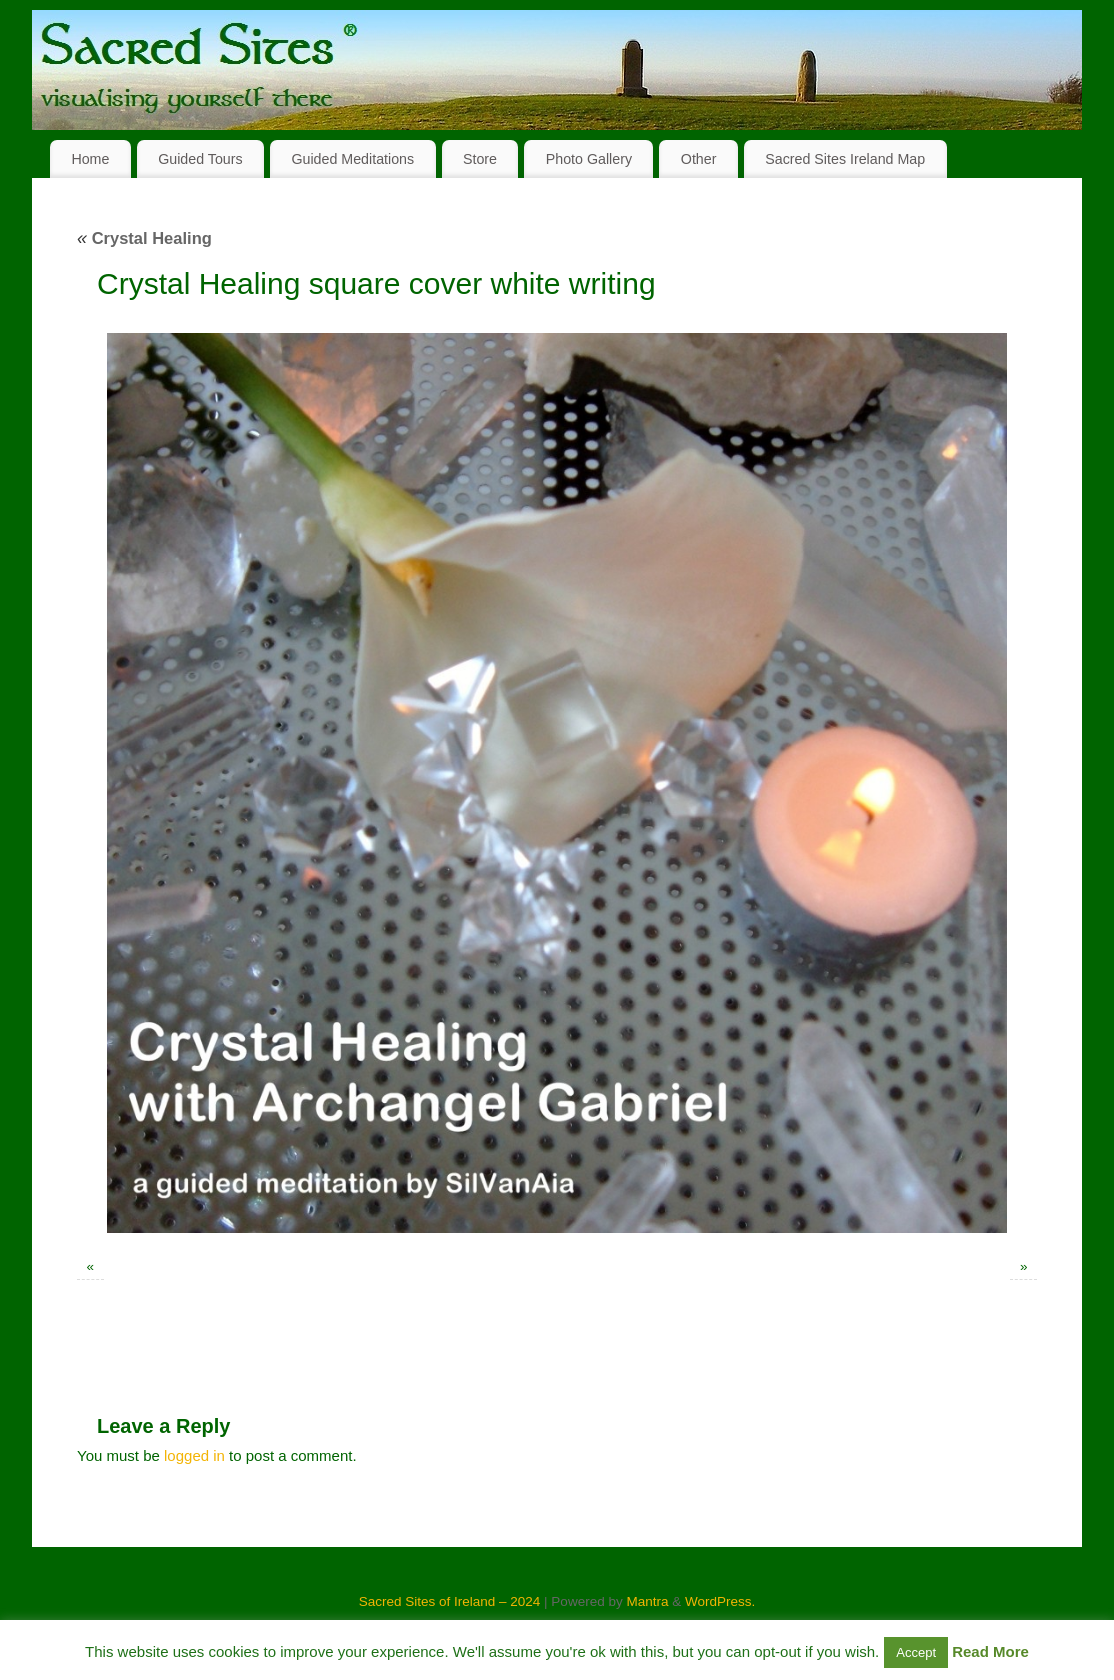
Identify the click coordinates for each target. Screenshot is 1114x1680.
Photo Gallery (589, 159)
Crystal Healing (144, 238)
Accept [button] (916, 1652)
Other (699, 159)
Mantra (647, 1601)
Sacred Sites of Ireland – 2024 (450, 1601)
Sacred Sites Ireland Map (845, 159)
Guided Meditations (352, 159)
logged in (194, 1455)
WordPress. (720, 1601)
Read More (990, 1651)
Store (480, 159)
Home (90, 159)
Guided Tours (200, 159)
